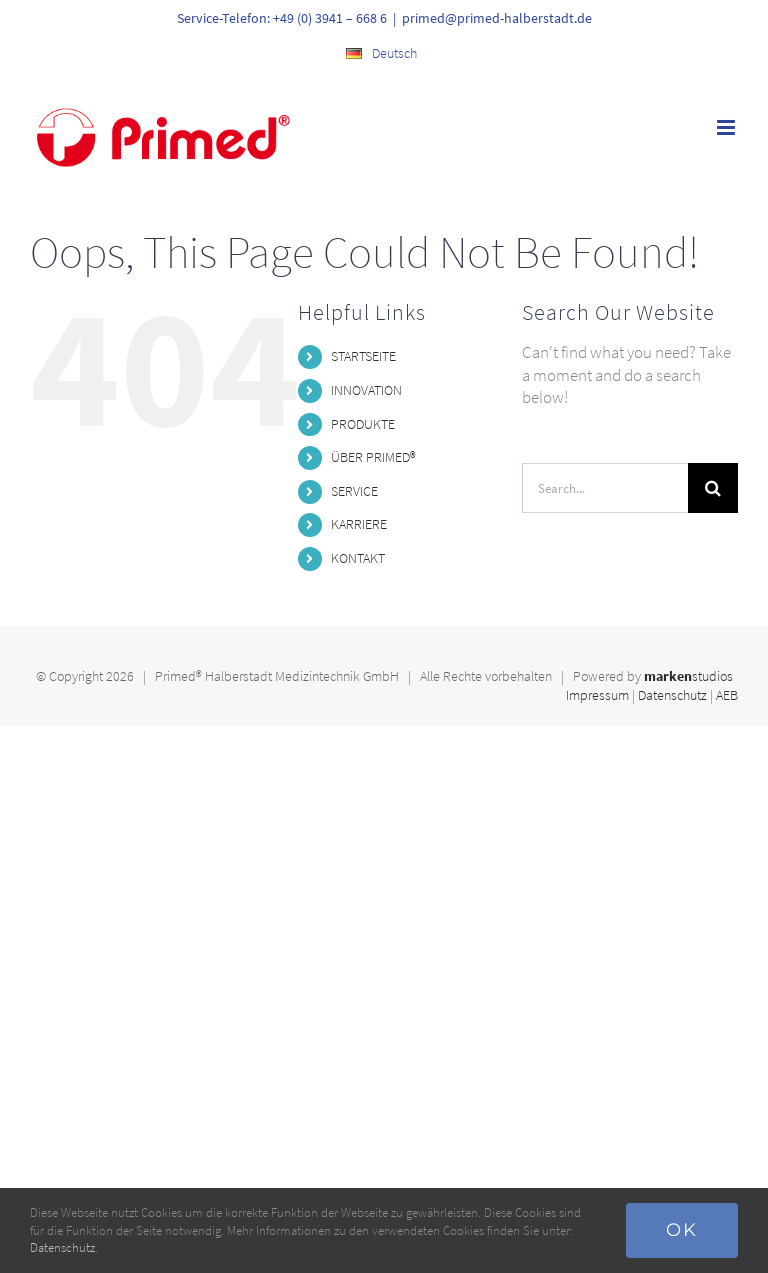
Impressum (597, 695)
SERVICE (354, 491)
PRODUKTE (363, 424)
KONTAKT (358, 558)
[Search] (713, 488)
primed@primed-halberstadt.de (497, 18)
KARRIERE (359, 524)
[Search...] (605, 488)
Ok (682, 1230)
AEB (727, 695)
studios (688, 676)
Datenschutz (672, 695)
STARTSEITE (363, 356)
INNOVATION (366, 390)
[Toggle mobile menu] (727, 127)
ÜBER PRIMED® (373, 457)
